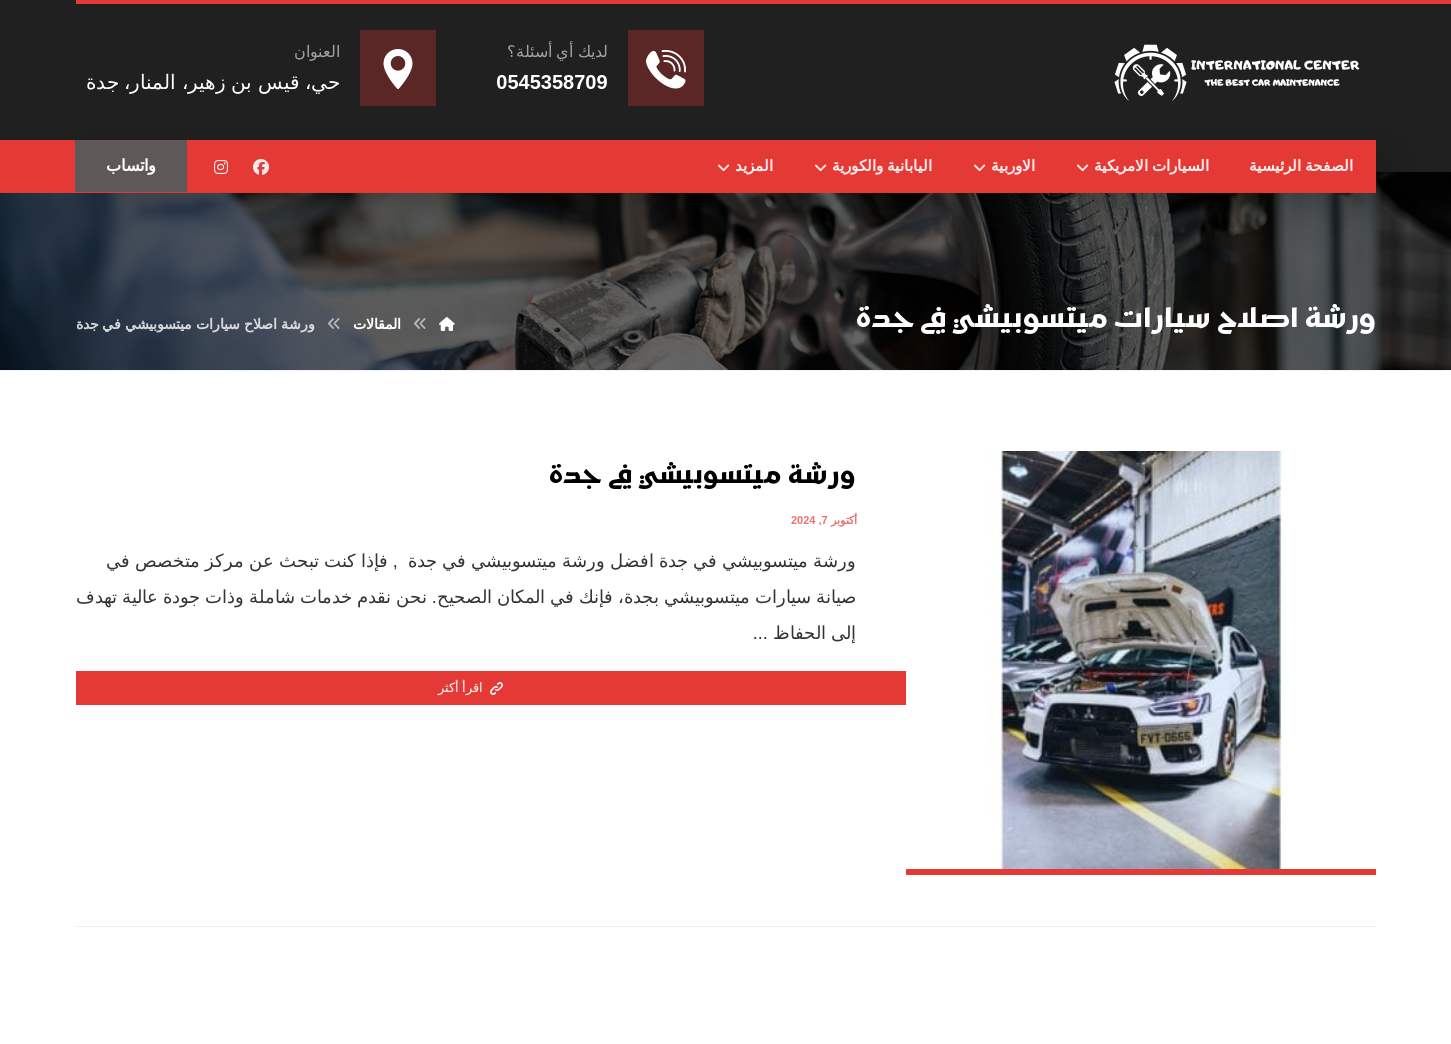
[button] (261, 167)
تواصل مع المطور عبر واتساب (779, 1004)
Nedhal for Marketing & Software (951, 1004)
